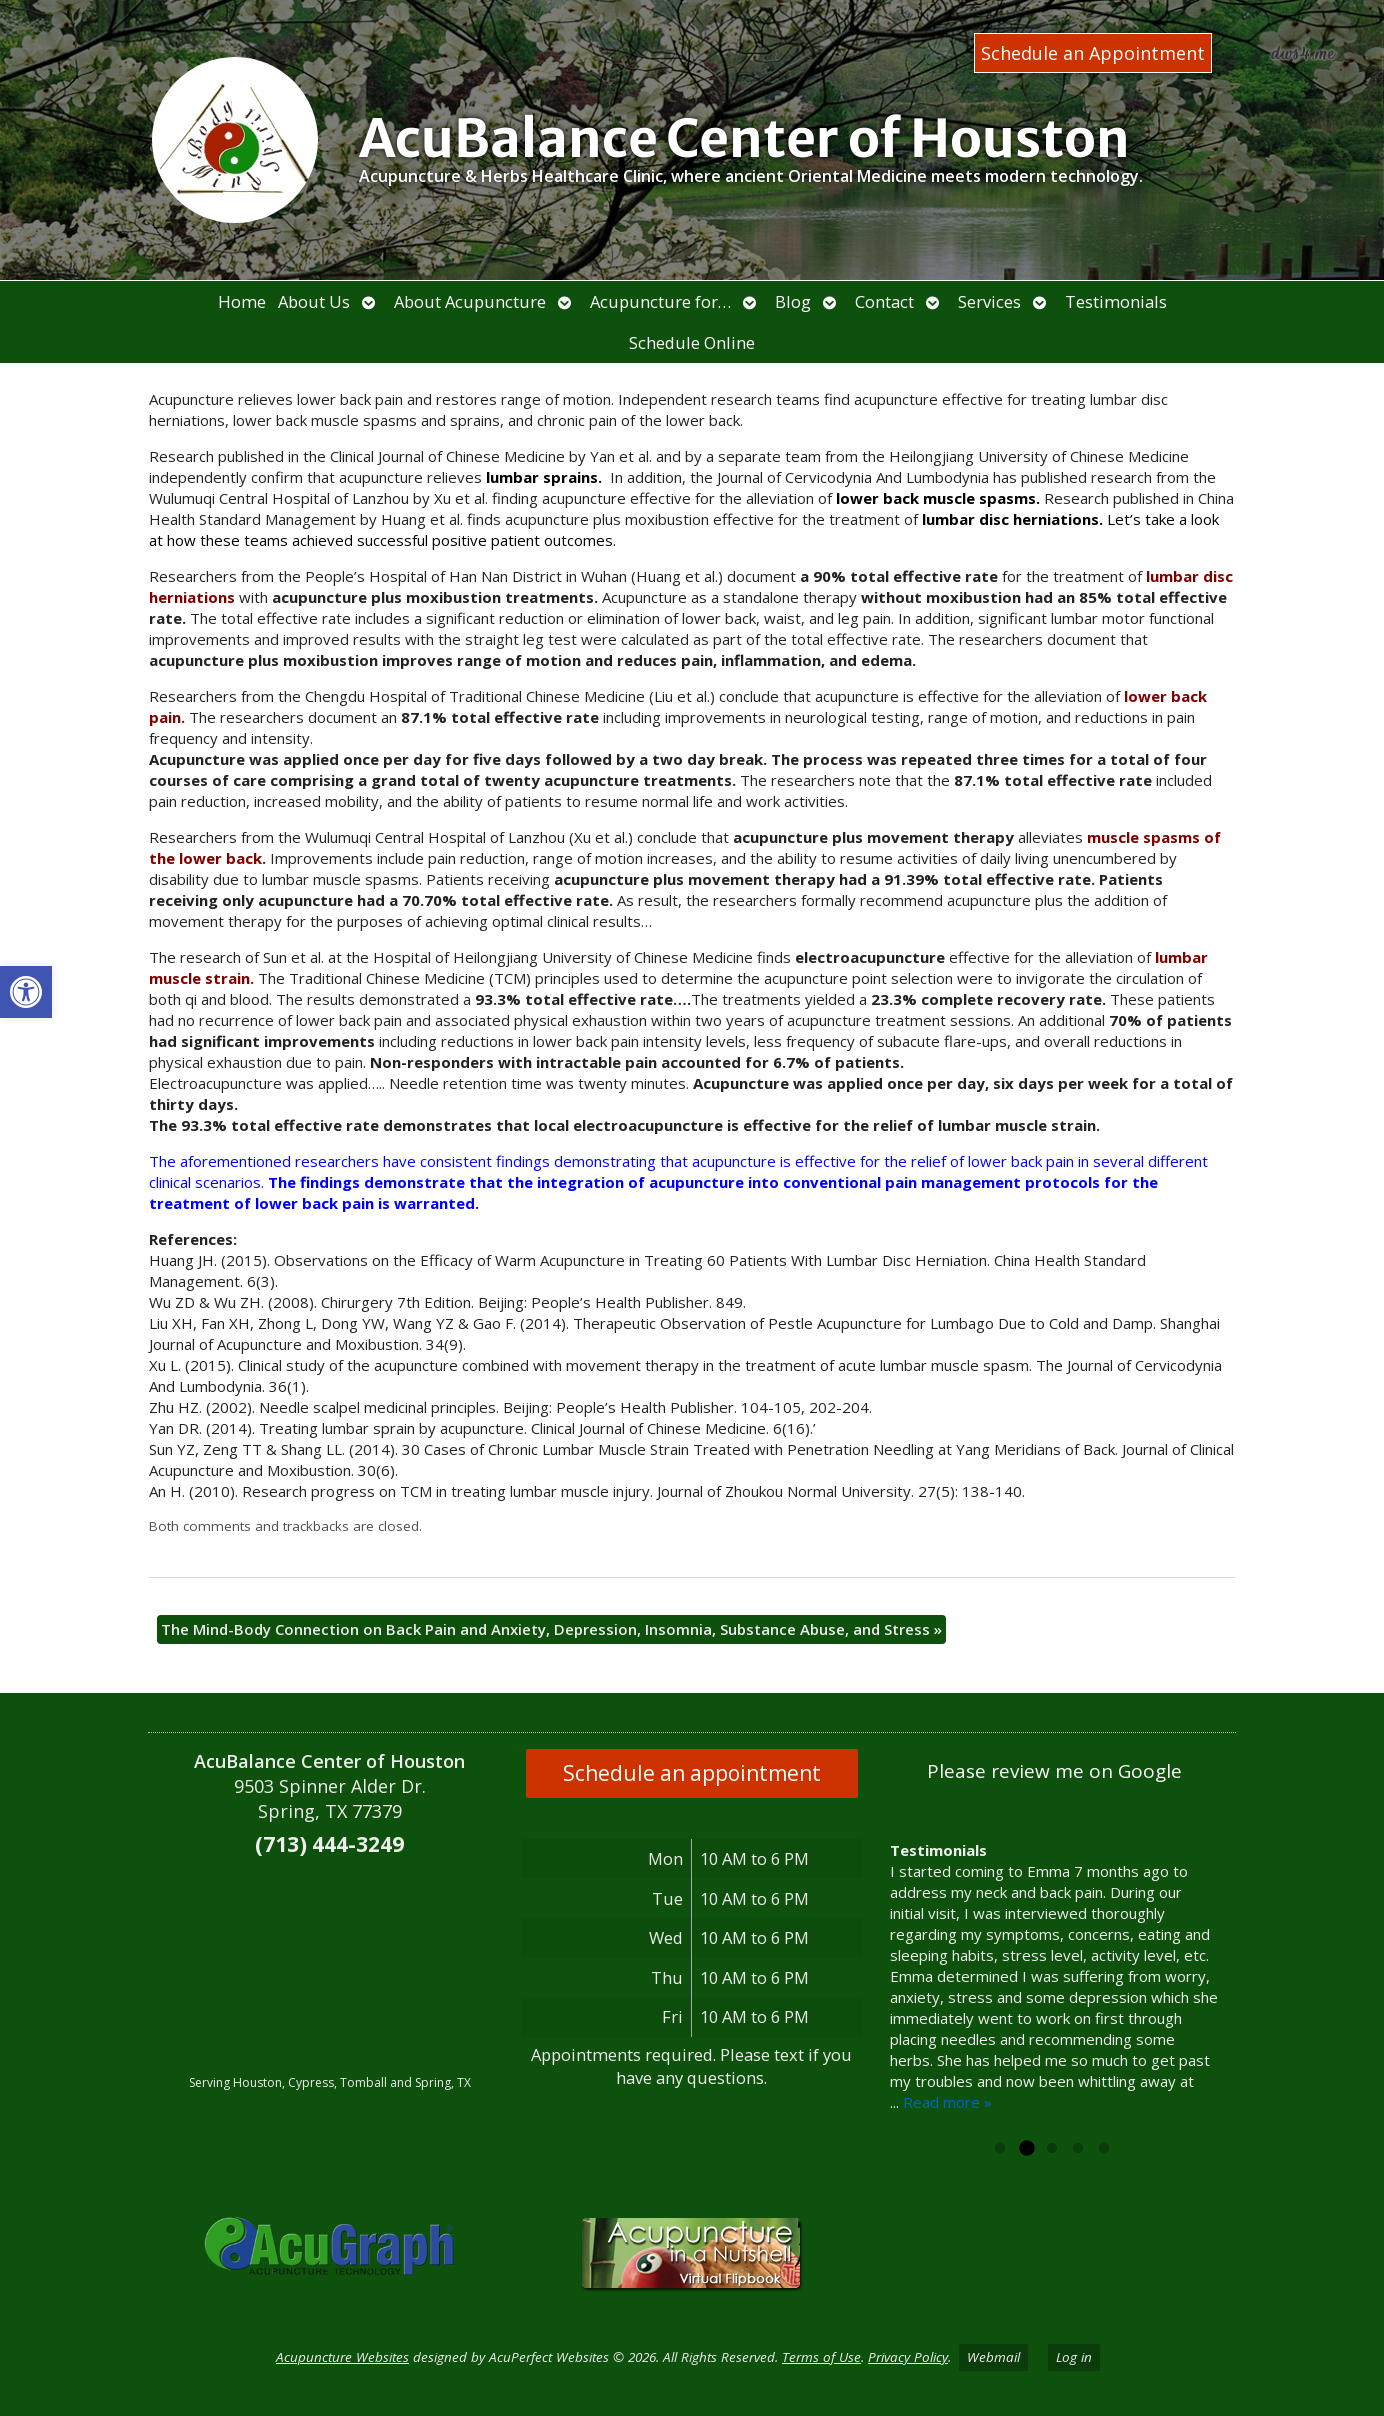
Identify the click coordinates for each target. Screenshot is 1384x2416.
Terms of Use (821, 2357)
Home (242, 301)
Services (989, 301)
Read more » (947, 2102)
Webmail (993, 2357)
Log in (1074, 2357)
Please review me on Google (1054, 1771)
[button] (26, 992)
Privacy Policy (908, 2357)
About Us (314, 301)
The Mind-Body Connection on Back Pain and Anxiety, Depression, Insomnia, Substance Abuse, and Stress (551, 1629)
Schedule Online (692, 342)
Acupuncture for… (660, 301)
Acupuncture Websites (342, 2357)
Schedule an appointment (692, 1773)
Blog (793, 301)
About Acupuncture (470, 301)
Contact (884, 301)
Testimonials (1116, 301)
